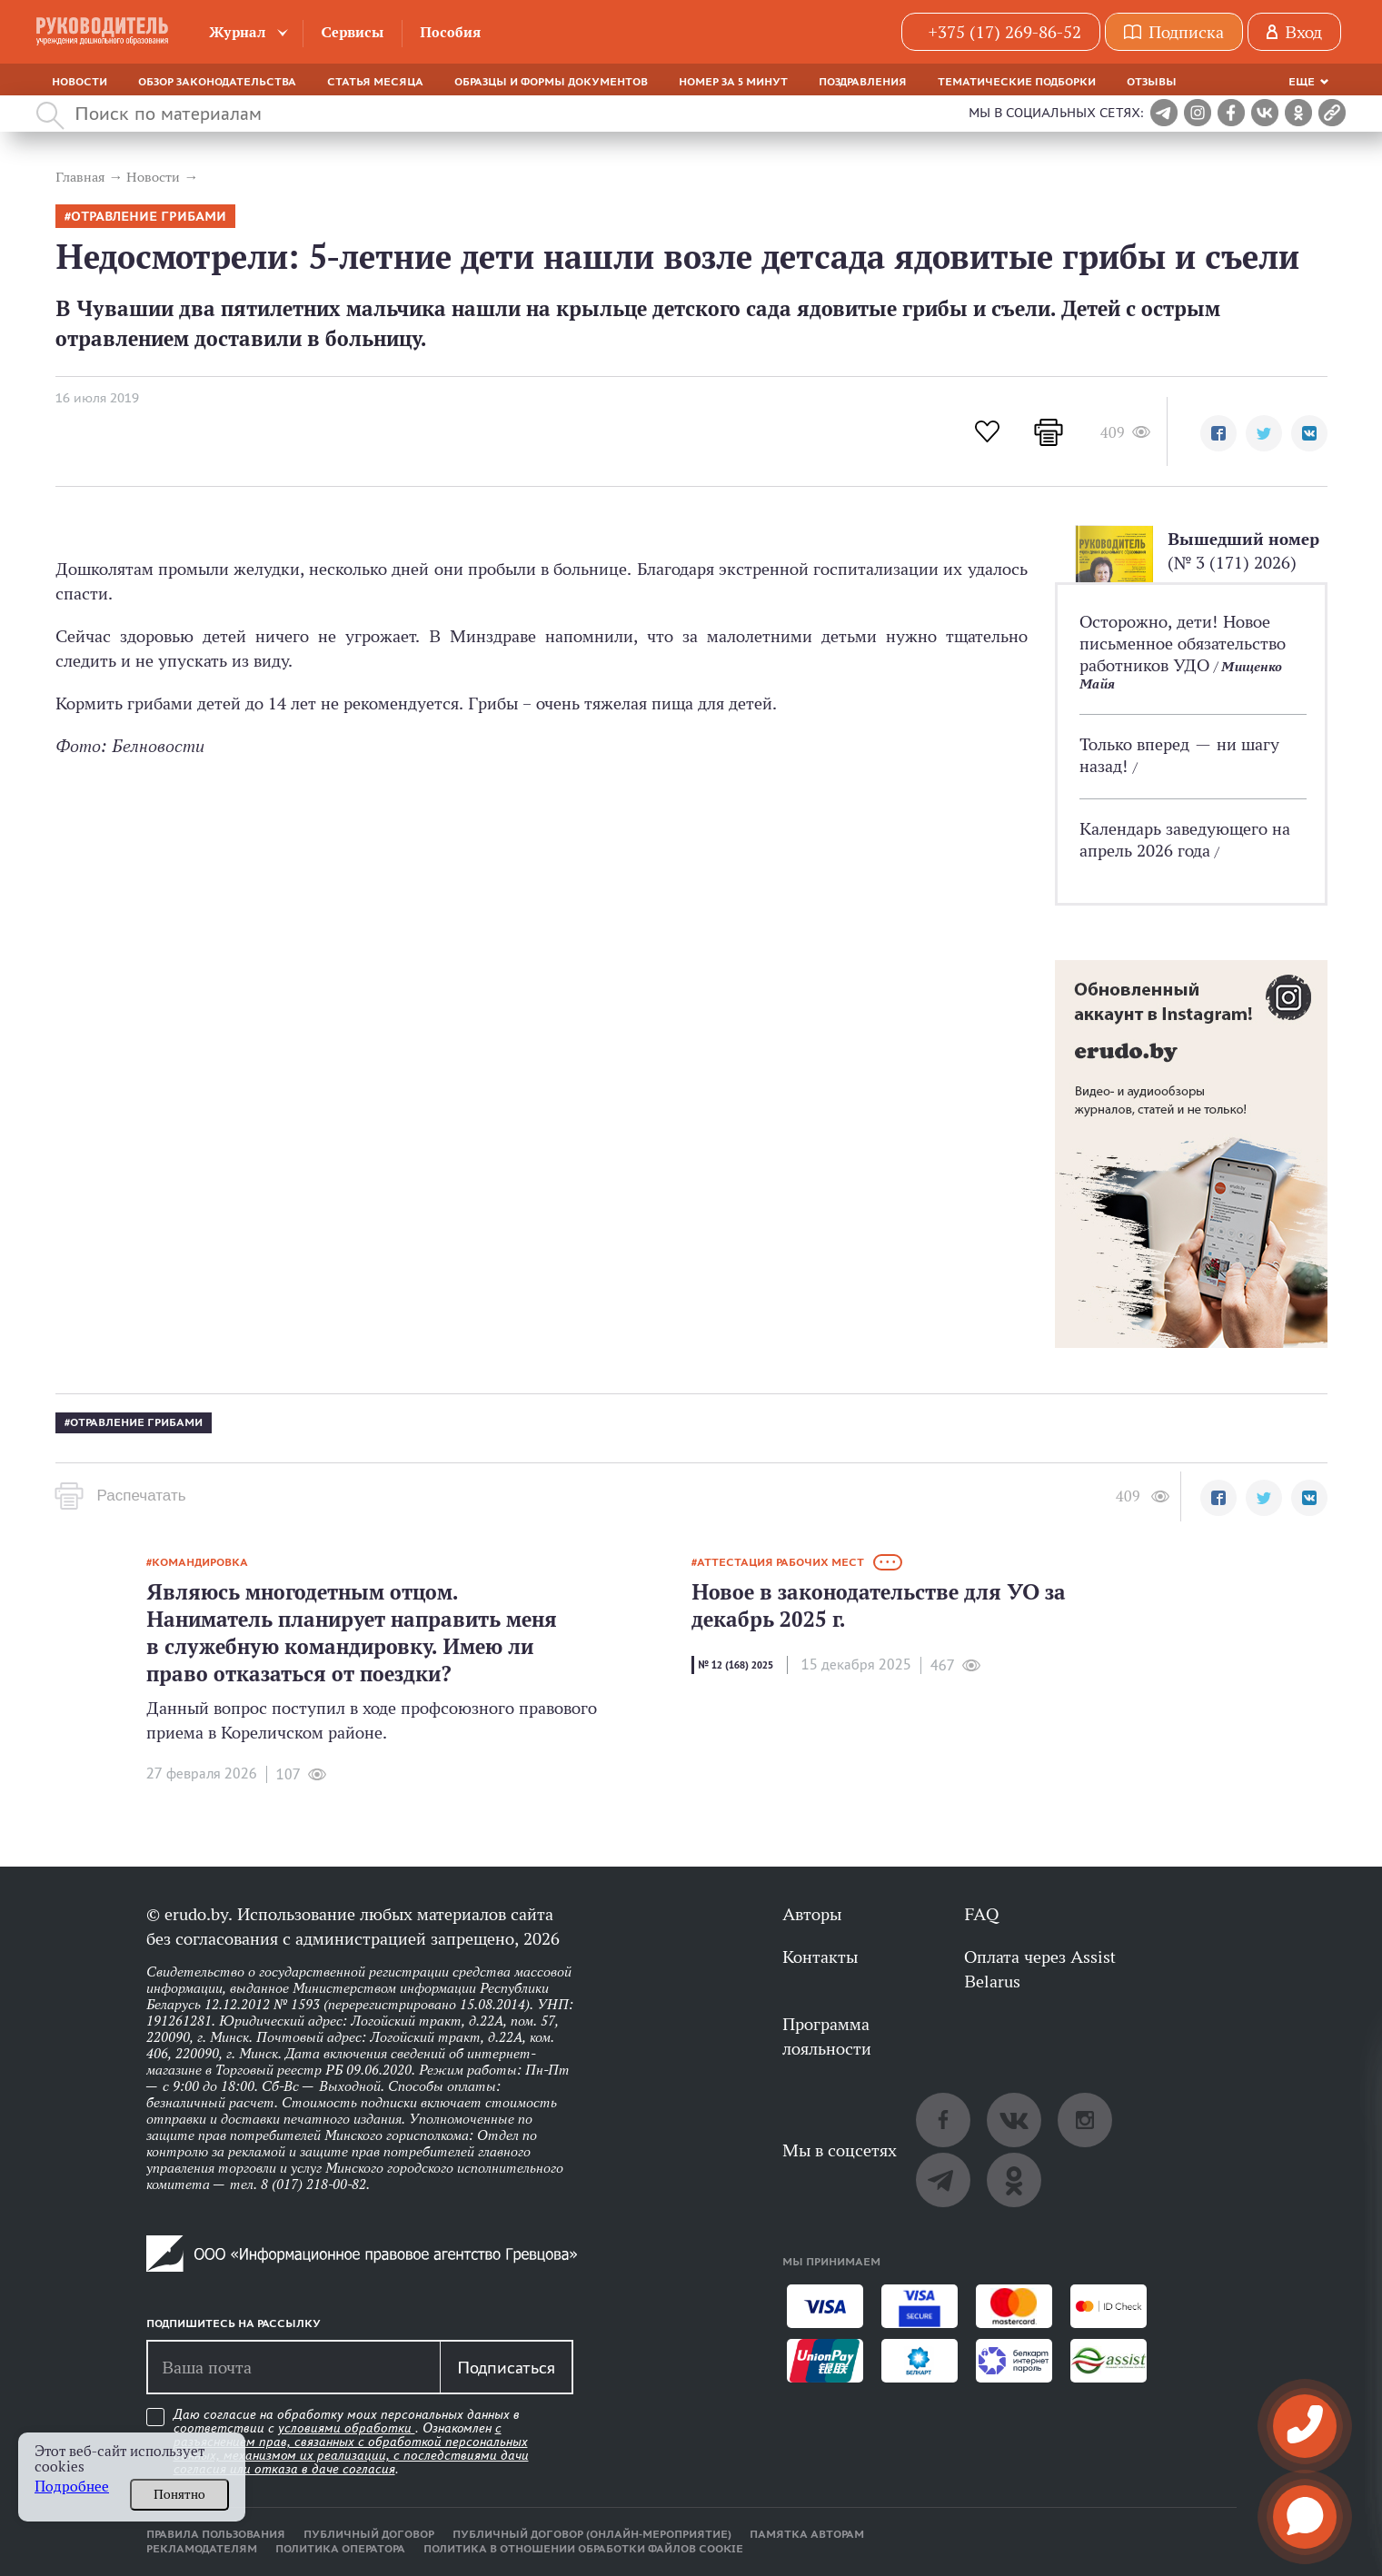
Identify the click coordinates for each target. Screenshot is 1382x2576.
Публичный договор (368, 2534)
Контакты (820, 1957)
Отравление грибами (148, 216)
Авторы (811, 1914)
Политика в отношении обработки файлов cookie (583, 2548)
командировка (200, 1562)
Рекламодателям (201, 2548)
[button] (1218, 433)
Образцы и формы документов (551, 81)
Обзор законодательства (217, 81)
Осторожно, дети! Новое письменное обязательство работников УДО (1182, 643)
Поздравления (863, 81)
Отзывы (1152, 81)
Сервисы (352, 32)
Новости (79, 81)
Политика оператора (340, 2548)
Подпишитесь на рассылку (233, 2323)
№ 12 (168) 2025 (735, 1665)
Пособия (450, 32)
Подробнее (72, 2486)
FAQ (981, 1914)
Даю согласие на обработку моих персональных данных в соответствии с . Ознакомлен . (351, 2442)
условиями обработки (346, 2428)
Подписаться (506, 2367)
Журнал (237, 32)
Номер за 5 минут (733, 81)
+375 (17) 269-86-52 (1004, 32)
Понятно (179, 2494)
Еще (1301, 81)
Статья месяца (375, 81)
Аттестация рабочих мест (780, 1562)
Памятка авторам (807, 2534)
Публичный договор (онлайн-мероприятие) (591, 2534)
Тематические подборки (1017, 81)
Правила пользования (215, 2534)
